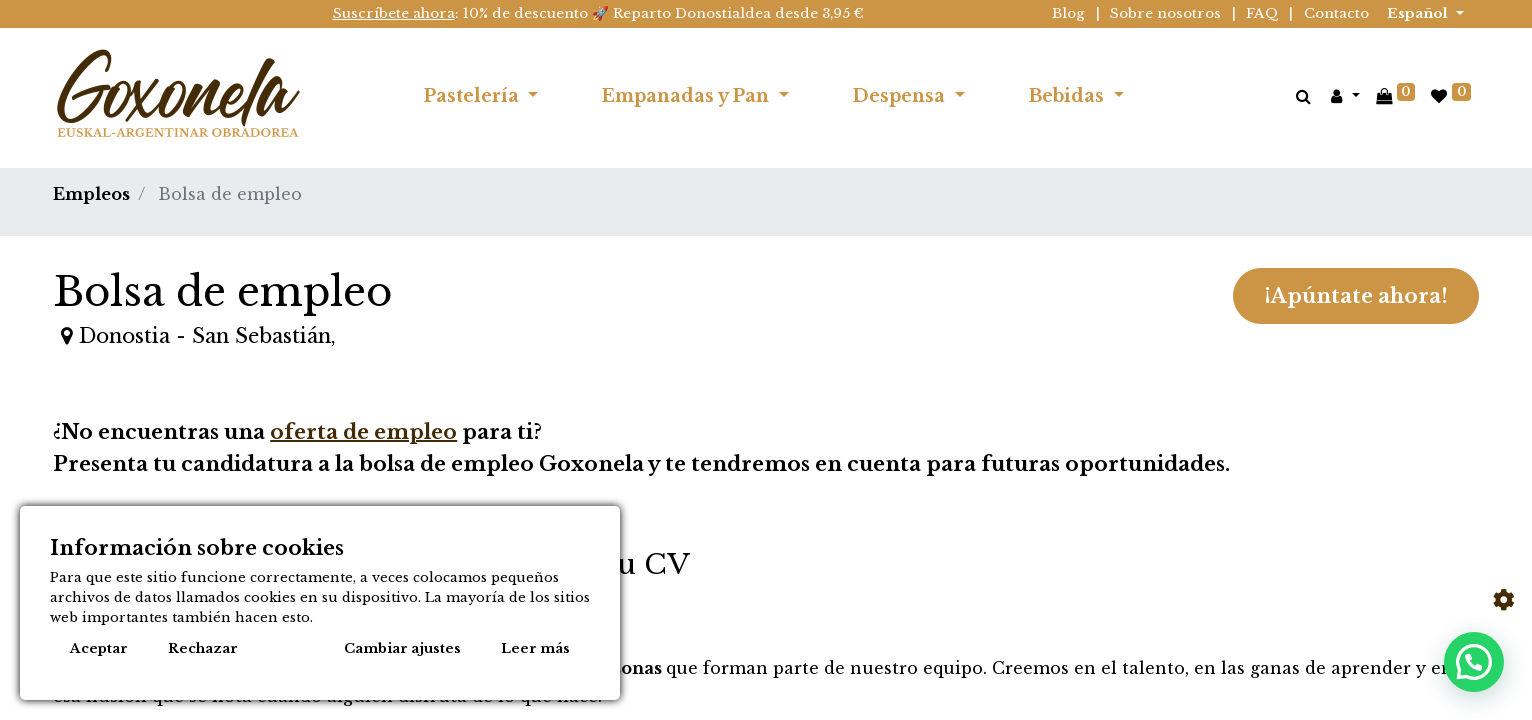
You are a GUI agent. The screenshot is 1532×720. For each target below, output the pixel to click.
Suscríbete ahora (394, 13)
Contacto (1336, 13)
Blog (1068, 13)
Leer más (535, 648)
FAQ (1262, 13)
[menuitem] (1188, 96)
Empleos (91, 194)
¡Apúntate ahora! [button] (1356, 296)
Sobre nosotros (1165, 13)
